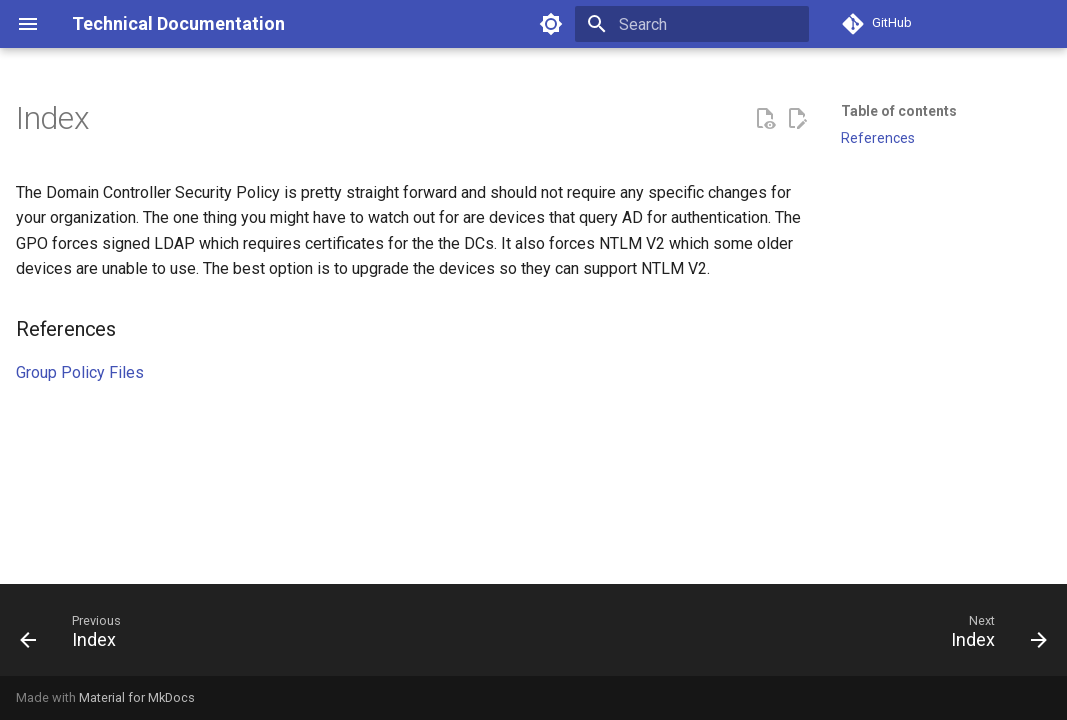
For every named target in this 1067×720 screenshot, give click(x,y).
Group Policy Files (80, 372)
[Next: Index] (993, 636)
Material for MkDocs (137, 697)
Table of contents (899, 111)
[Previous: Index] (76, 636)
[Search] (692, 24)
